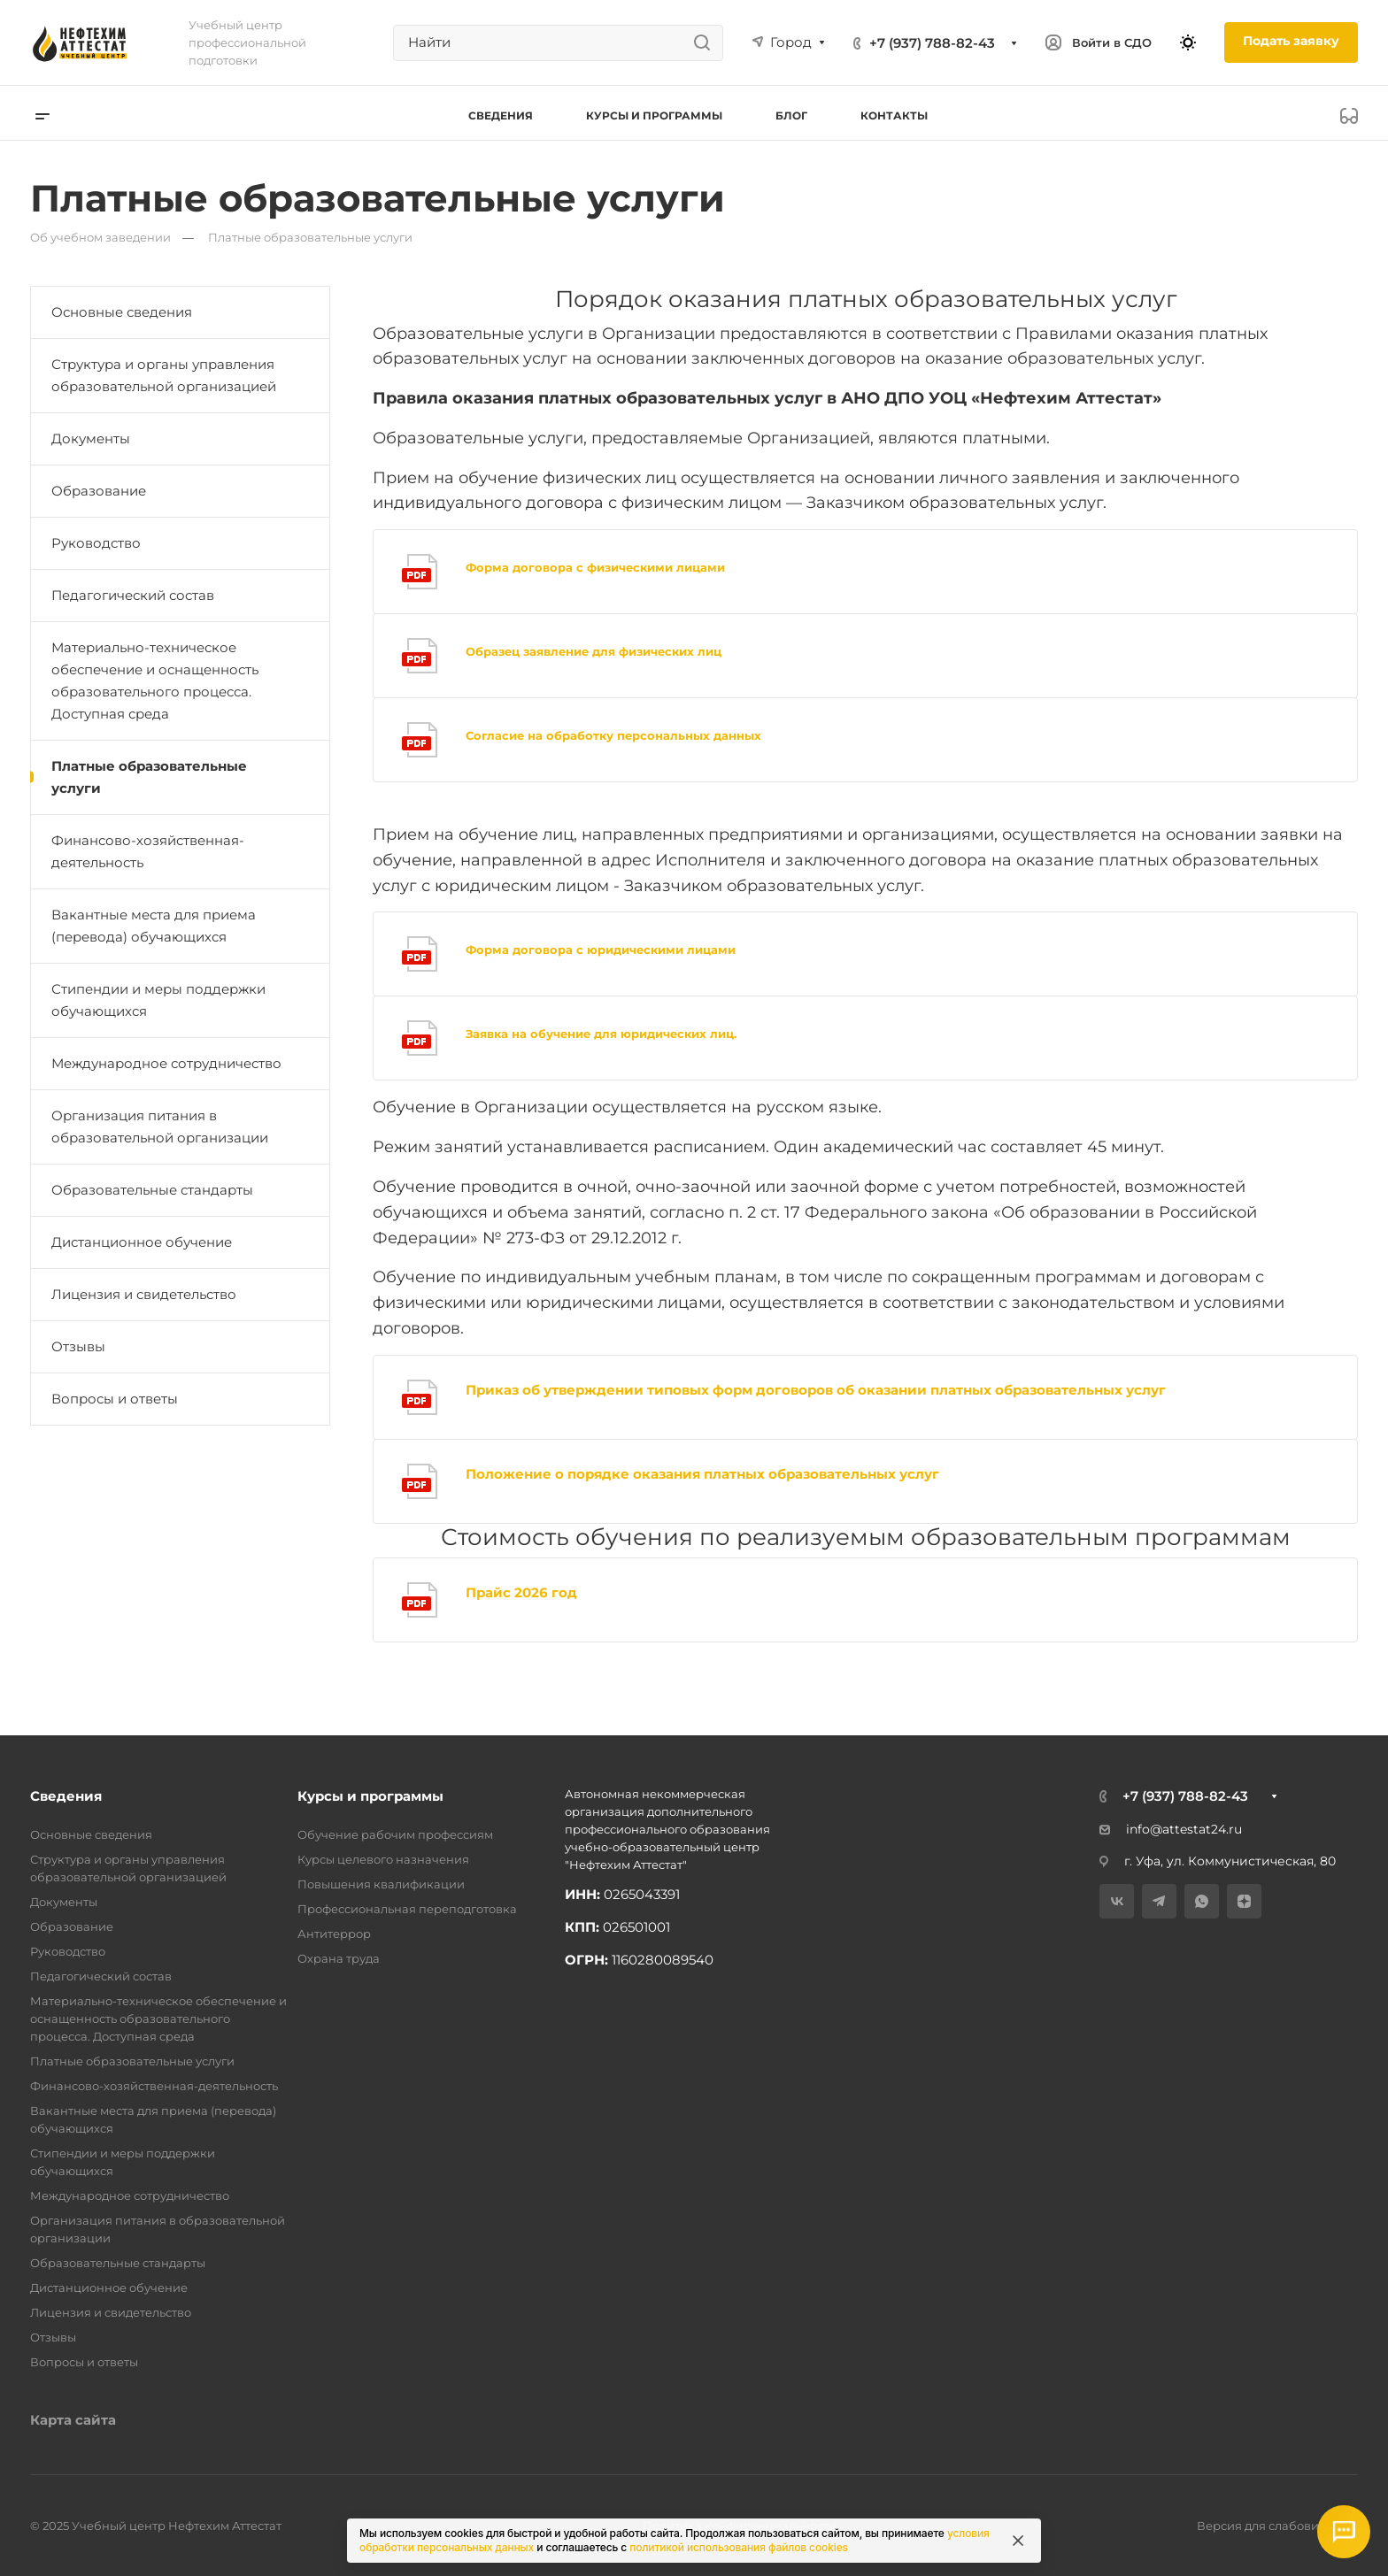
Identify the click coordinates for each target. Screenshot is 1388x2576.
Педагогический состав (132, 595)
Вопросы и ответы (114, 1398)
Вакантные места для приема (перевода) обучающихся (153, 925)
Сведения (66, 1796)
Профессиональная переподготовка (407, 1909)
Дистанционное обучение (141, 1242)
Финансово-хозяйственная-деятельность (147, 851)
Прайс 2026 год (521, 1592)
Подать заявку (1291, 41)
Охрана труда (338, 1958)
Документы (90, 438)
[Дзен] (1244, 1901)
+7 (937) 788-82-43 (932, 43)
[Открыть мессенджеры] (1343, 2531)
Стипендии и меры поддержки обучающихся (158, 999)
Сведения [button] (500, 115)
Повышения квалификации (381, 1884)
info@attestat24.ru (1170, 1829)
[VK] (1116, 1901)
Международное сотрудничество (166, 1063)
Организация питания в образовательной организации (159, 1126)
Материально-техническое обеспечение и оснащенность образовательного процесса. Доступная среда (154, 680)
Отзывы (78, 1346)
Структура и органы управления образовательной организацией (163, 375)
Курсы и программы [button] (654, 115)
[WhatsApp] (1201, 1901)
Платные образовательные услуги (149, 776)
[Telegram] (1159, 1901)
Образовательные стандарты (152, 1189)
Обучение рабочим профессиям (395, 1834)
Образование (98, 490)
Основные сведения (121, 312)
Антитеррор (334, 1933)
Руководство (96, 542)
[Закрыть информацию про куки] (1018, 2540)
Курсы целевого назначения (383, 1859)
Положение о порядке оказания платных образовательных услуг (702, 1473)
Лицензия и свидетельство (143, 1294)
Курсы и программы (370, 1796)
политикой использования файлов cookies (738, 2547)
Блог (791, 115)
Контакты (894, 115)
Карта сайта (73, 2419)
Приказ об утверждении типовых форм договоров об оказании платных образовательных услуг (816, 1389)
